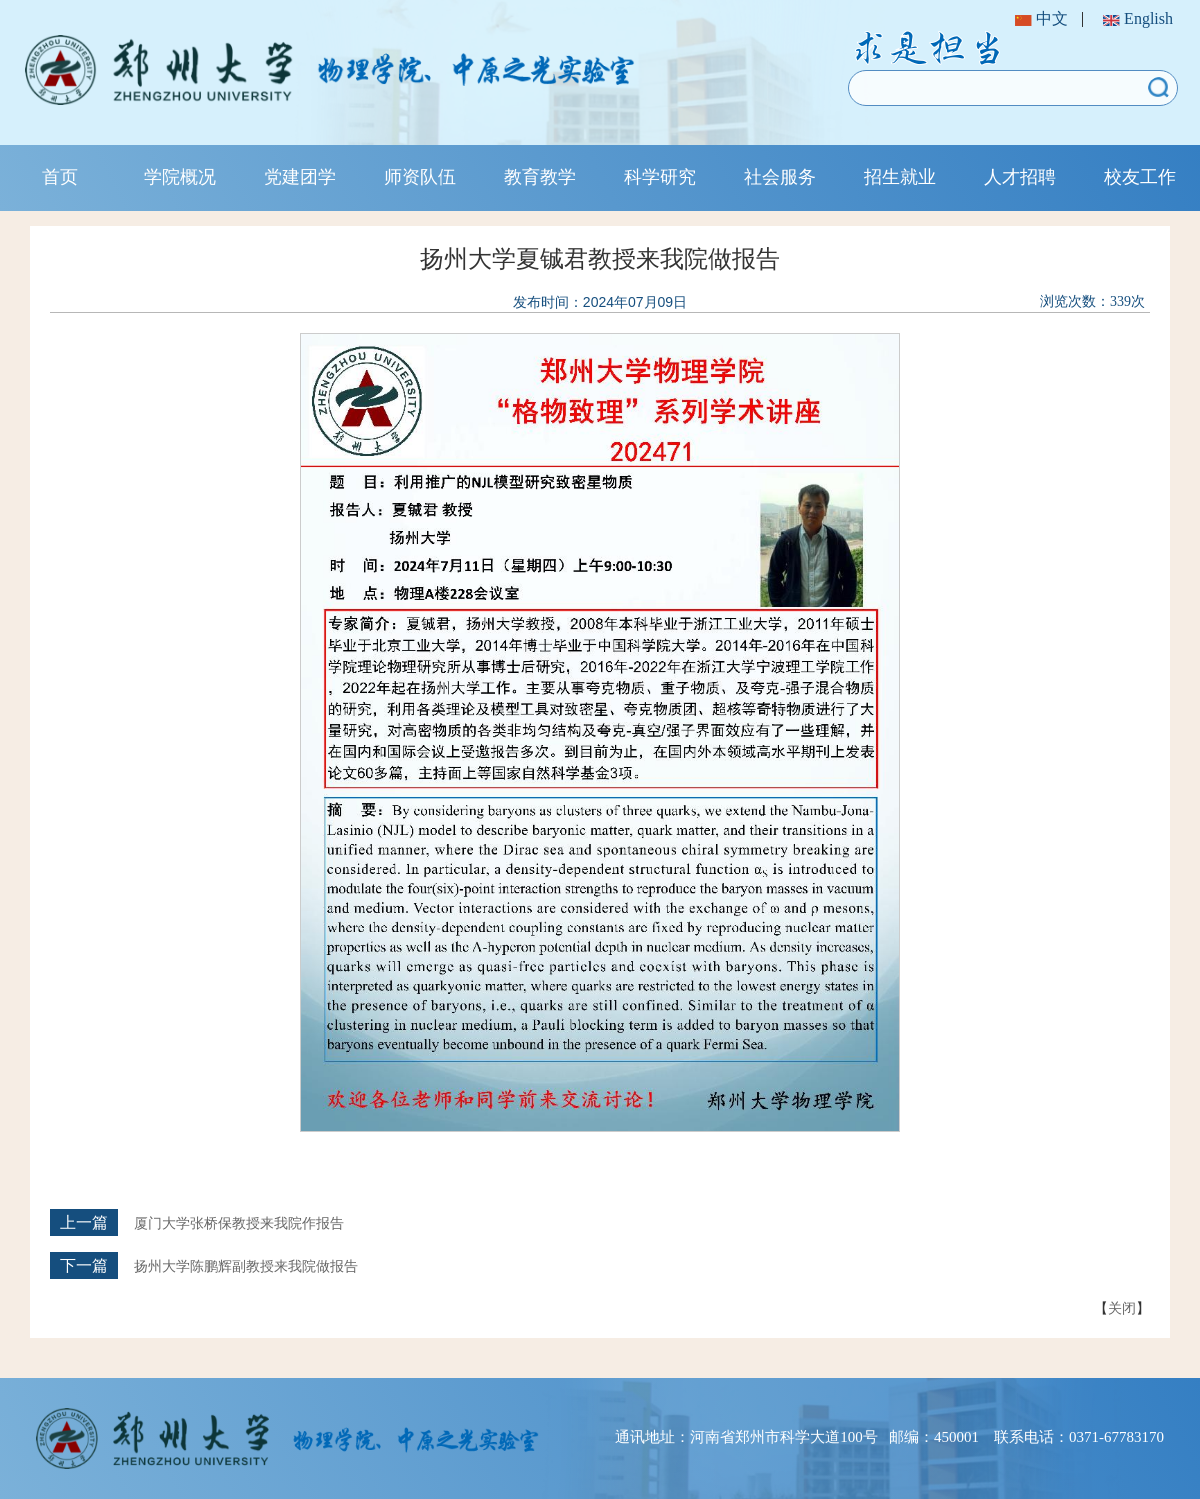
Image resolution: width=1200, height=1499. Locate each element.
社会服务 (780, 177)
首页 (60, 177)
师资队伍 (420, 177)
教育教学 (540, 177)
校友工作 (1140, 177)
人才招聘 (1020, 177)
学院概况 (180, 177)
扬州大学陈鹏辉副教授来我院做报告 (246, 1266)
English (1138, 18)
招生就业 (900, 177)
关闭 (1122, 1308)
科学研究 (660, 177)
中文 (1041, 18)
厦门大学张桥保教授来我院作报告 (239, 1223)
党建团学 (300, 177)
